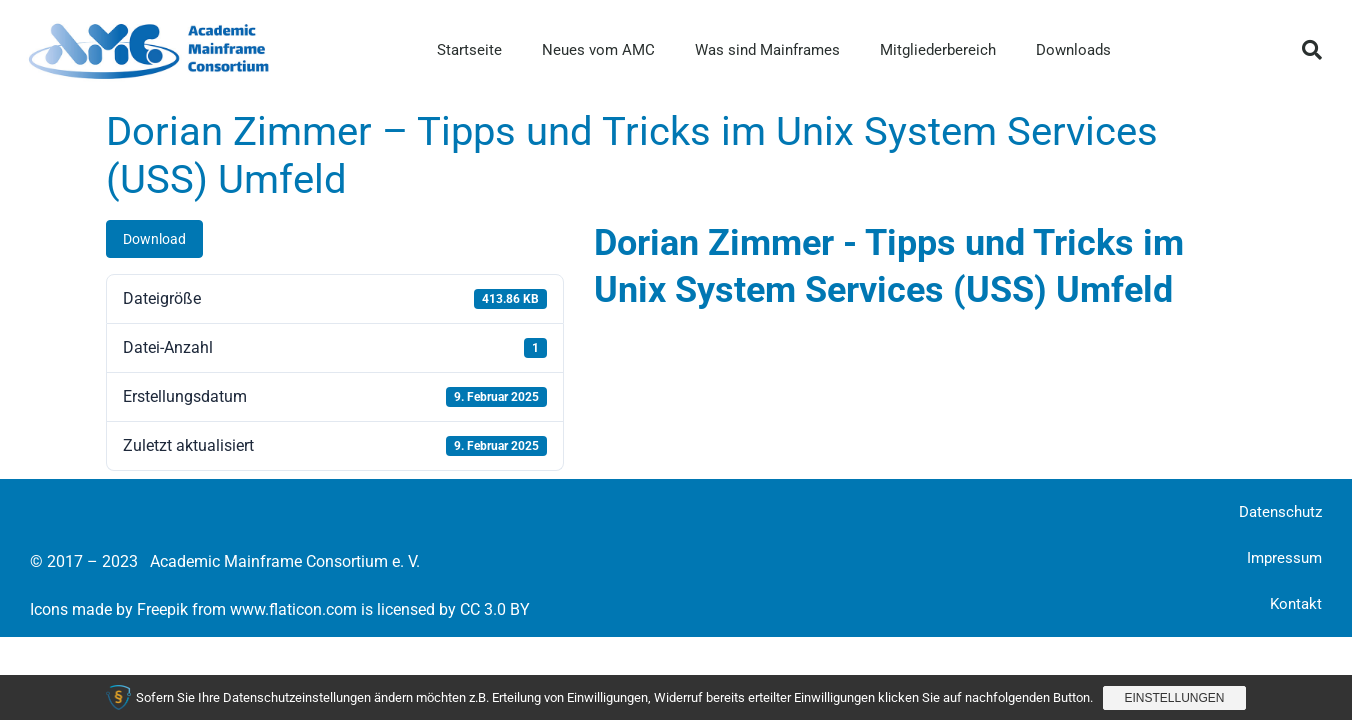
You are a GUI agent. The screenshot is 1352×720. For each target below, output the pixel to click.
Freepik (162, 609)
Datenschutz (1280, 512)
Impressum (1284, 558)
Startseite (469, 50)
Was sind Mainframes (767, 50)
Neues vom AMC (598, 50)
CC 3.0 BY (495, 609)
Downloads (1073, 50)
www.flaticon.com (293, 609)
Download (154, 239)
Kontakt (1296, 604)
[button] (1312, 50)
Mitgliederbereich (938, 50)
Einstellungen (1174, 698)
